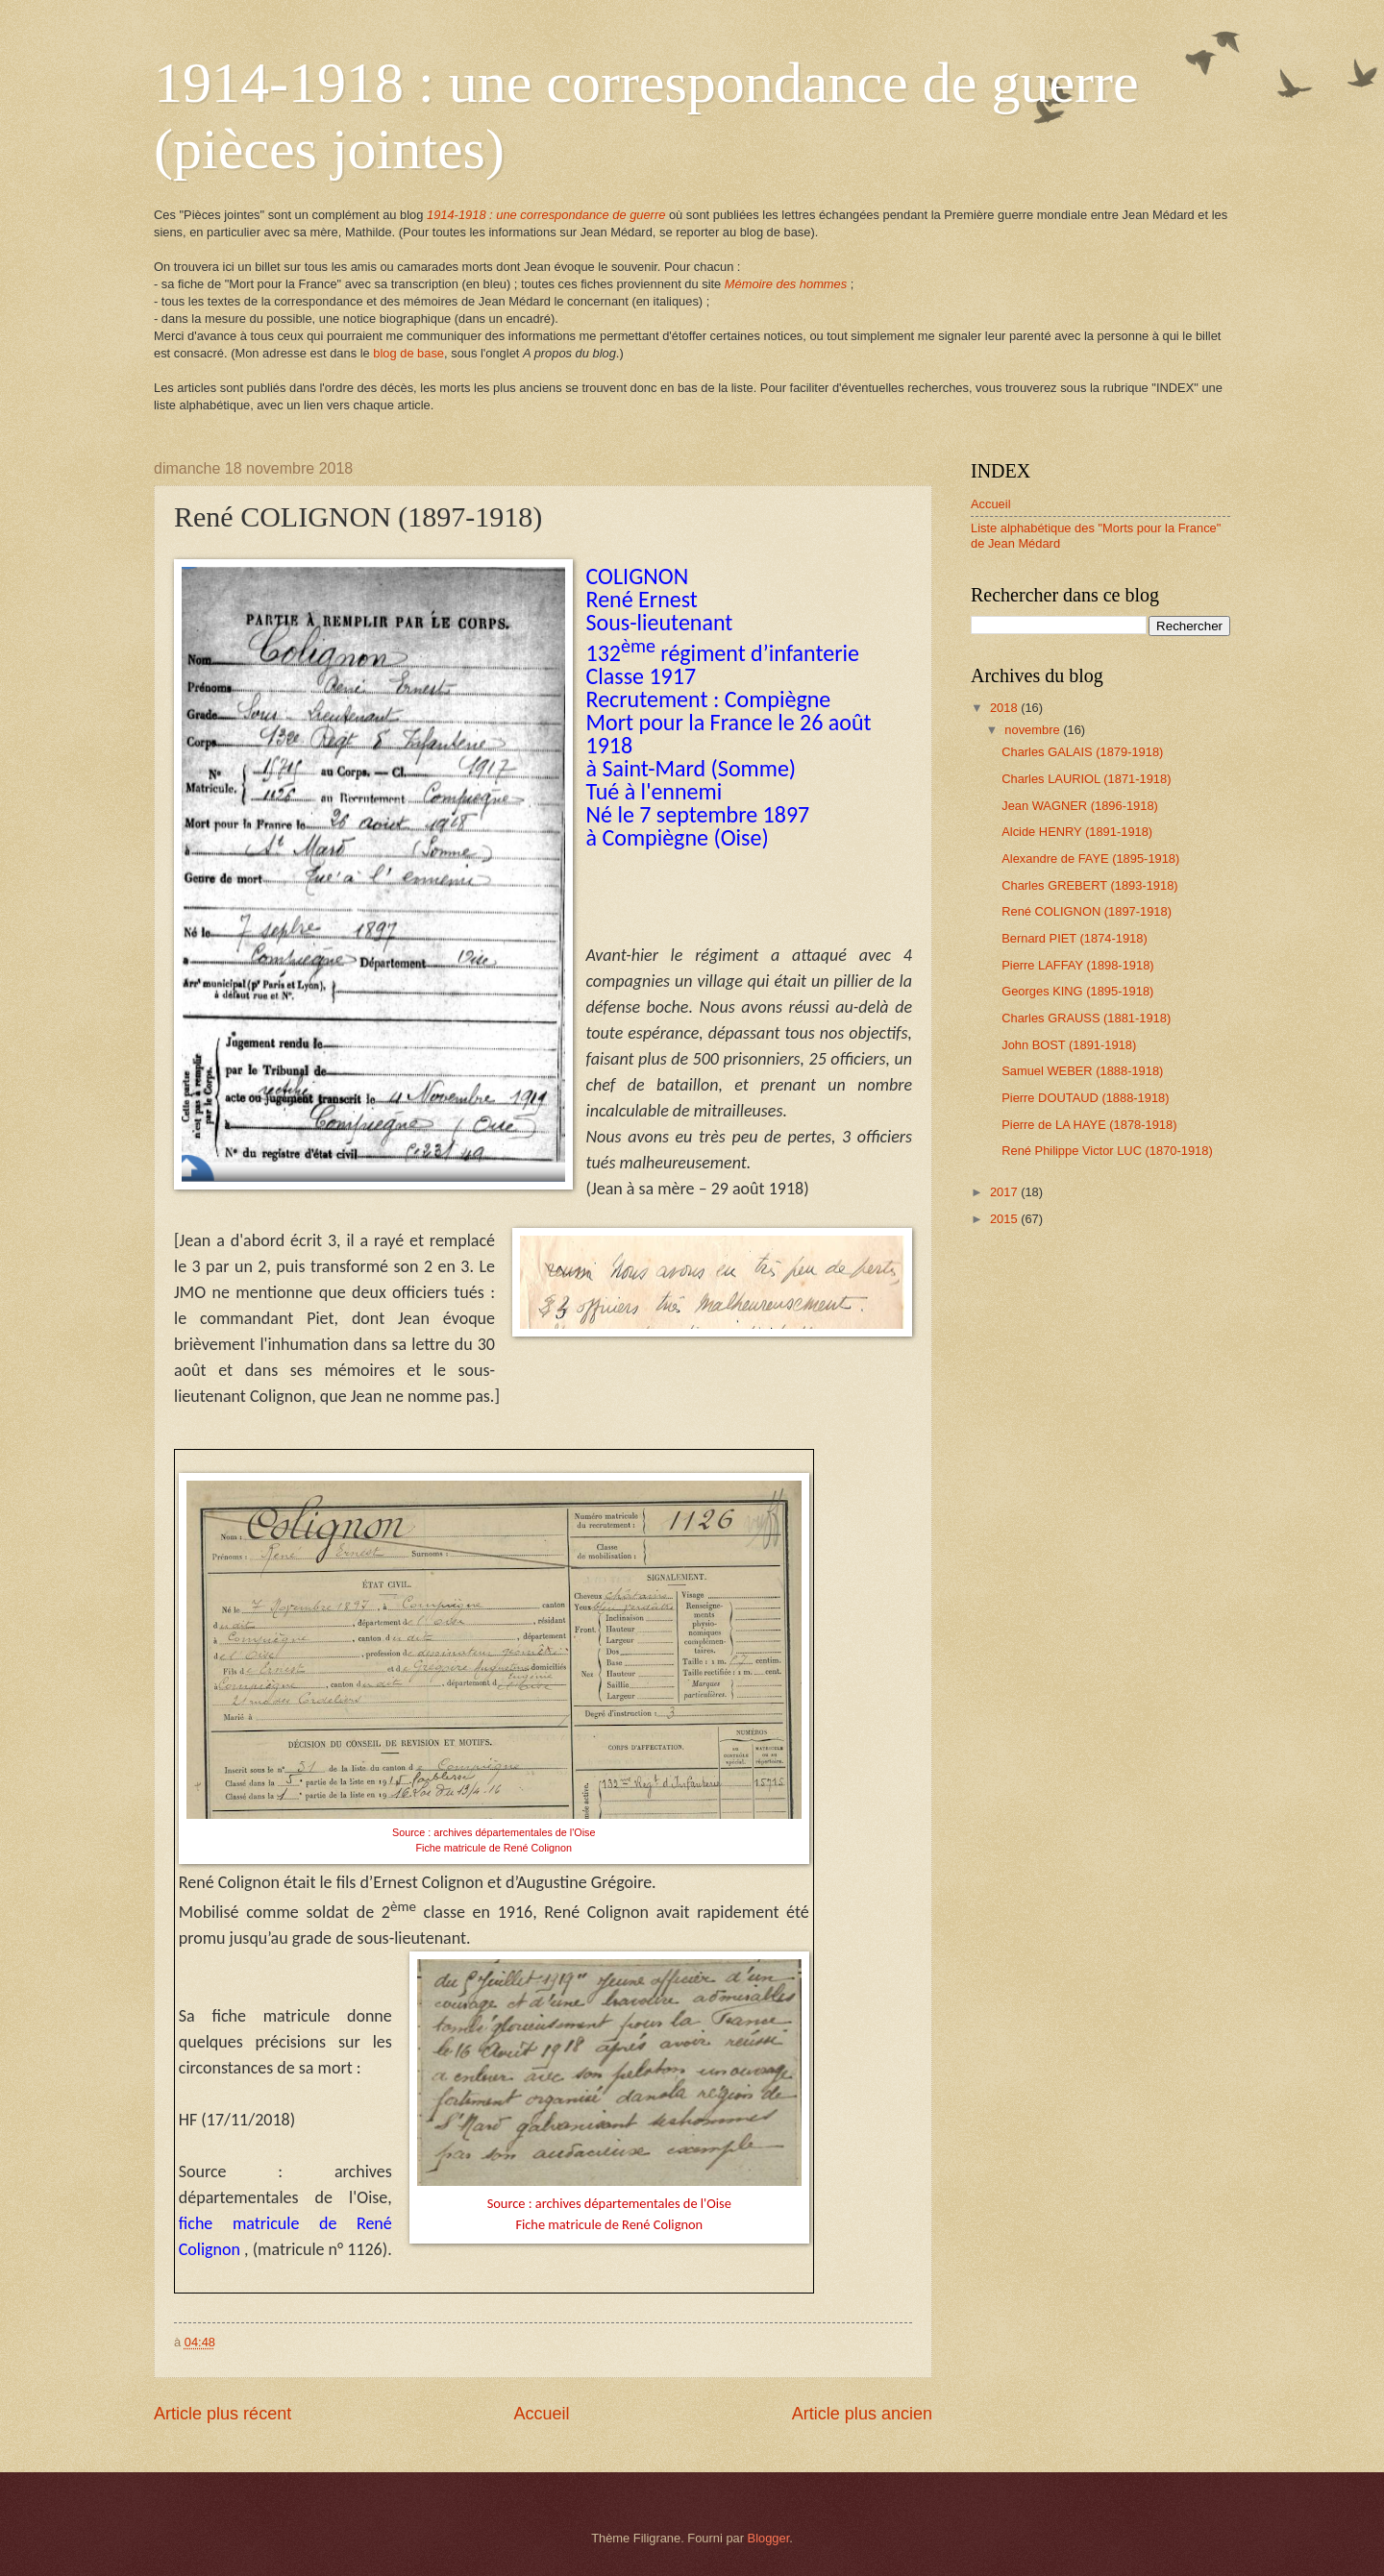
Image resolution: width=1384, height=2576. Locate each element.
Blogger (769, 2538)
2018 (1005, 707)
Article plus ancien (862, 2413)
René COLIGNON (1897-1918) (1086, 911)
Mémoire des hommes (786, 284)
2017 (1005, 1192)
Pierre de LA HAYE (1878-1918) (1088, 1124)
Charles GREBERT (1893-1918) (1089, 885)
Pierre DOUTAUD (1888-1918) (1085, 1098)
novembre (1033, 730)
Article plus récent (222, 2413)
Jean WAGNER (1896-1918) (1079, 805)
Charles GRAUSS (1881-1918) (1086, 1018)
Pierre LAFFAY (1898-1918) (1077, 965)
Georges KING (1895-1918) (1077, 991)
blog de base (408, 353)
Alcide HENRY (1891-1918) (1076, 831)
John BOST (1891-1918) (1068, 1045)
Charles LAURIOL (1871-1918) (1086, 779)
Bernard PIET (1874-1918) (1074, 938)
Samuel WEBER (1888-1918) (1082, 1071)
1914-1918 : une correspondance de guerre (546, 215)
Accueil (541, 2413)
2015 (1005, 1219)
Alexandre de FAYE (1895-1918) (1090, 858)
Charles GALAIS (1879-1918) (1082, 752)
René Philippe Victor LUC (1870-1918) (1106, 1150)
